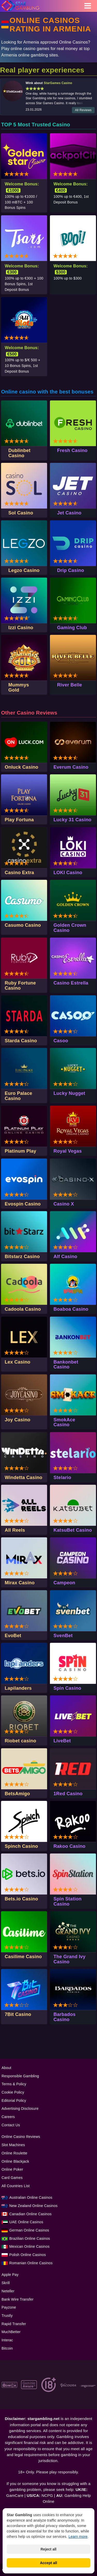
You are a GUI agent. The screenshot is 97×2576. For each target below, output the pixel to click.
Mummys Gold (18, 687)
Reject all (48, 2549)
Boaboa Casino (71, 1309)
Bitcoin (7, 2348)
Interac (7, 2340)
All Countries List (16, 2186)
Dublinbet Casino (19, 453)
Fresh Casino (72, 450)
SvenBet (63, 1635)
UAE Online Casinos (26, 2222)
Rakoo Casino (70, 1846)
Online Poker (12, 2169)
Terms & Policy (14, 2084)
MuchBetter (11, 2332)
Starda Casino (21, 1040)
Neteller (8, 2291)
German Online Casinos (29, 2230)
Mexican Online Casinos (29, 2246)
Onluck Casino (21, 767)
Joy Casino (17, 1419)
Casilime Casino (23, 1956)
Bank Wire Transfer (17, 2299)
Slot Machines (13, 2145)
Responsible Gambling (20, 2076)
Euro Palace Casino (18, 1096)
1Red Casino (68, 1793)
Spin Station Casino (68, 1901)
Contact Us (11, 2125)
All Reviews (83, 110)
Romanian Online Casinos (31, 2263)
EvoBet (13, 1635)
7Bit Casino (18, 2014)
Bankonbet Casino (66, 1364)
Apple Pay (10, 2275)
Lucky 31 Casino (73, 819)
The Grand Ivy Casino (70, 1959)
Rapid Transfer (14, 2324)
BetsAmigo (17, 1793)
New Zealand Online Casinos (33, 2206)
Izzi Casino (20, 627)
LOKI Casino (68, 872)
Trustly (7, 2316)
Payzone (9, 2307)
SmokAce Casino (64, 1422)
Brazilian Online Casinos (29, 2238)
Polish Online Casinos (27, 2255)
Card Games (12, 2178)
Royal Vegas (68, 1151)
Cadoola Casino (23, 1309)
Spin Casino (67, 1688)
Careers (8, 2117)
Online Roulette (14, 2153)
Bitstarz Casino (22, 1256)
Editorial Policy (14, 2100)
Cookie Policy (13, 2092)
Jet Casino (69, 512)
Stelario (62, 1477)
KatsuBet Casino (73, 1530)
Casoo (61, 1040)
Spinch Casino (21, 1846)
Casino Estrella (71, 983)
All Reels (15, 1530)
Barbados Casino (65, 2017)
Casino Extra (19, 872)
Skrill (6, 2283)
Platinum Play (20, 1151)
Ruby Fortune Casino (20, 985)
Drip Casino (70, 570)
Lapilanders (18, 1688)
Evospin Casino (23, 1204)
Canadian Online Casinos (30, 2214)
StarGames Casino (58, 83)
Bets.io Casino (21, 1898)
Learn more (78, 2536)
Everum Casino (71, 767)
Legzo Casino (24, 570)
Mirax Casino (20, 1582)
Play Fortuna (19, 819)
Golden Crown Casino (70, 928)
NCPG (47, 2495)
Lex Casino (17, 1362)
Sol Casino (20, 512)
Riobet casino (20, 1740)
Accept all (48, 2563)
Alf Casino (65, 1256)
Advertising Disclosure (20, 2108)
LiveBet (62, 1740)
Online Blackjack (15, 2161)
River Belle (69, 684)
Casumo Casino (23, 925)
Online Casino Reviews (21, 2137)
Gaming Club (72, 627)
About (6, 2068)
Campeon (64, 1582)
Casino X (64, 1204)
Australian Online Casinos (30, 2197)
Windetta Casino (23, 1477)
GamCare (14, 2495)
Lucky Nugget (69, 1093)
